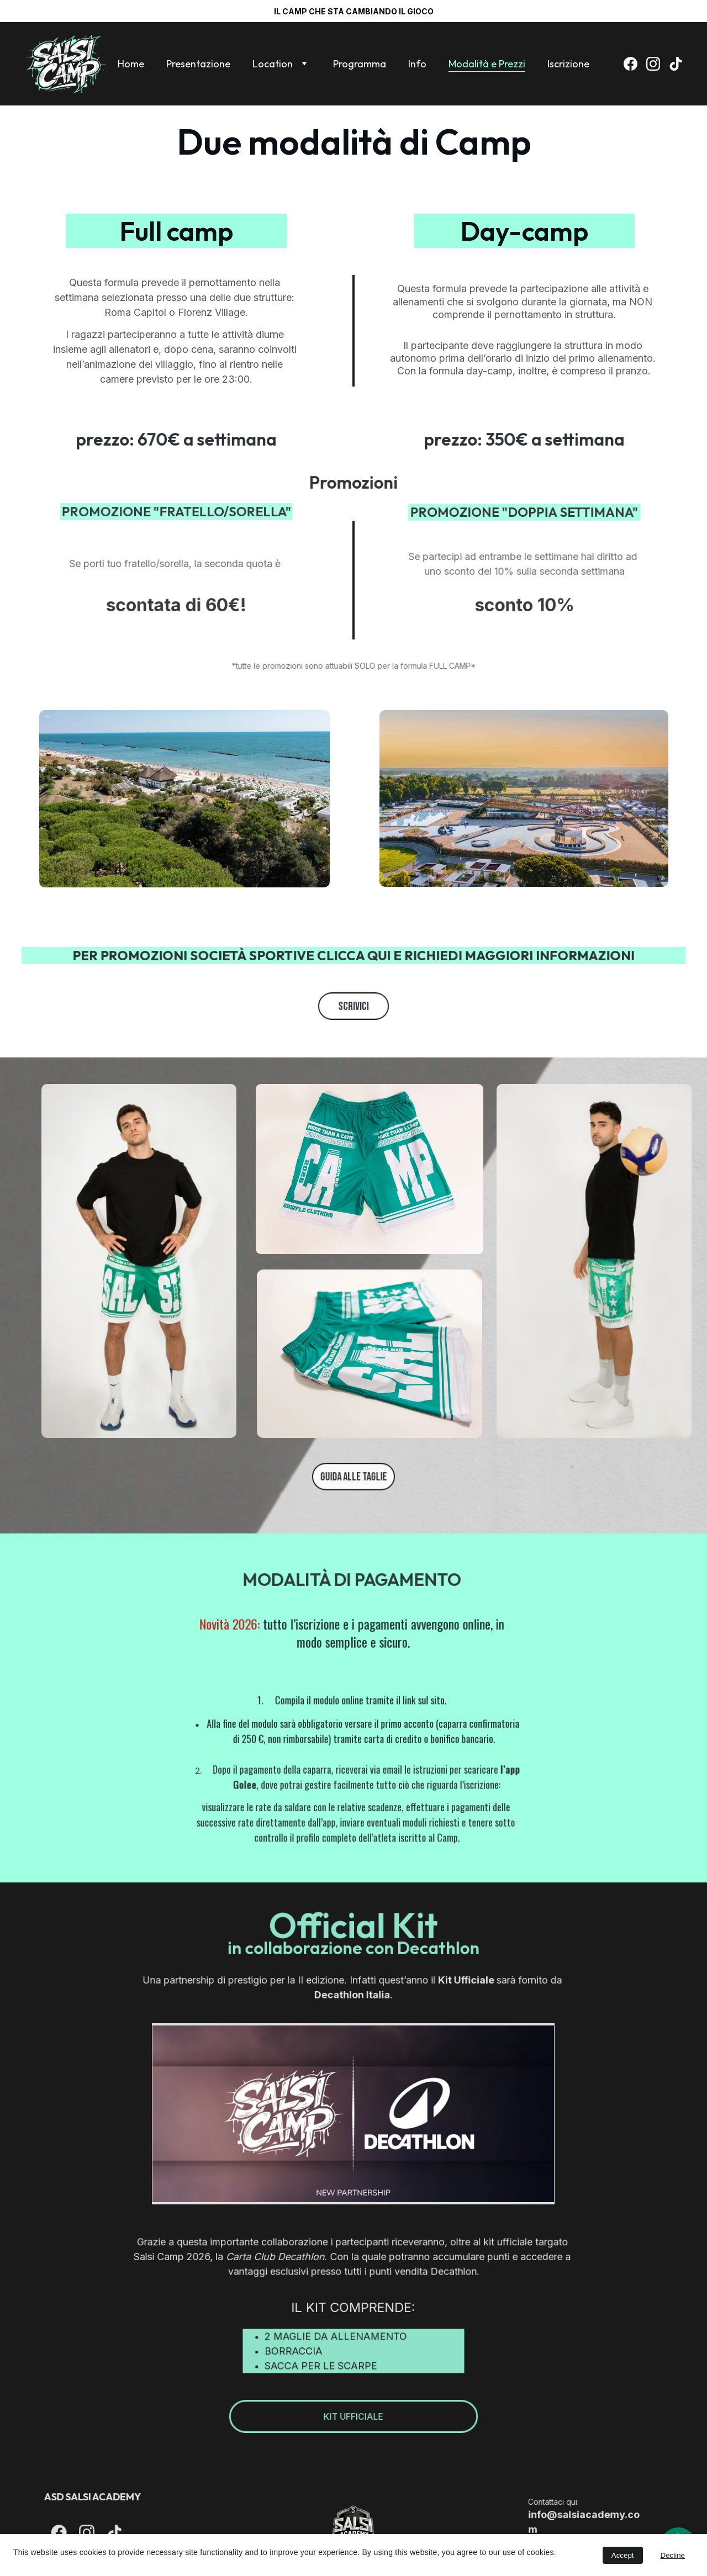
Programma (359, 63)
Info (417, 63)
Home (131, 63)
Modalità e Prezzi (487, 63)
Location (272, 63)
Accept (622, 2555)
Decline (673, 2555)
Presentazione (198, 63)
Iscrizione (568, 63)
